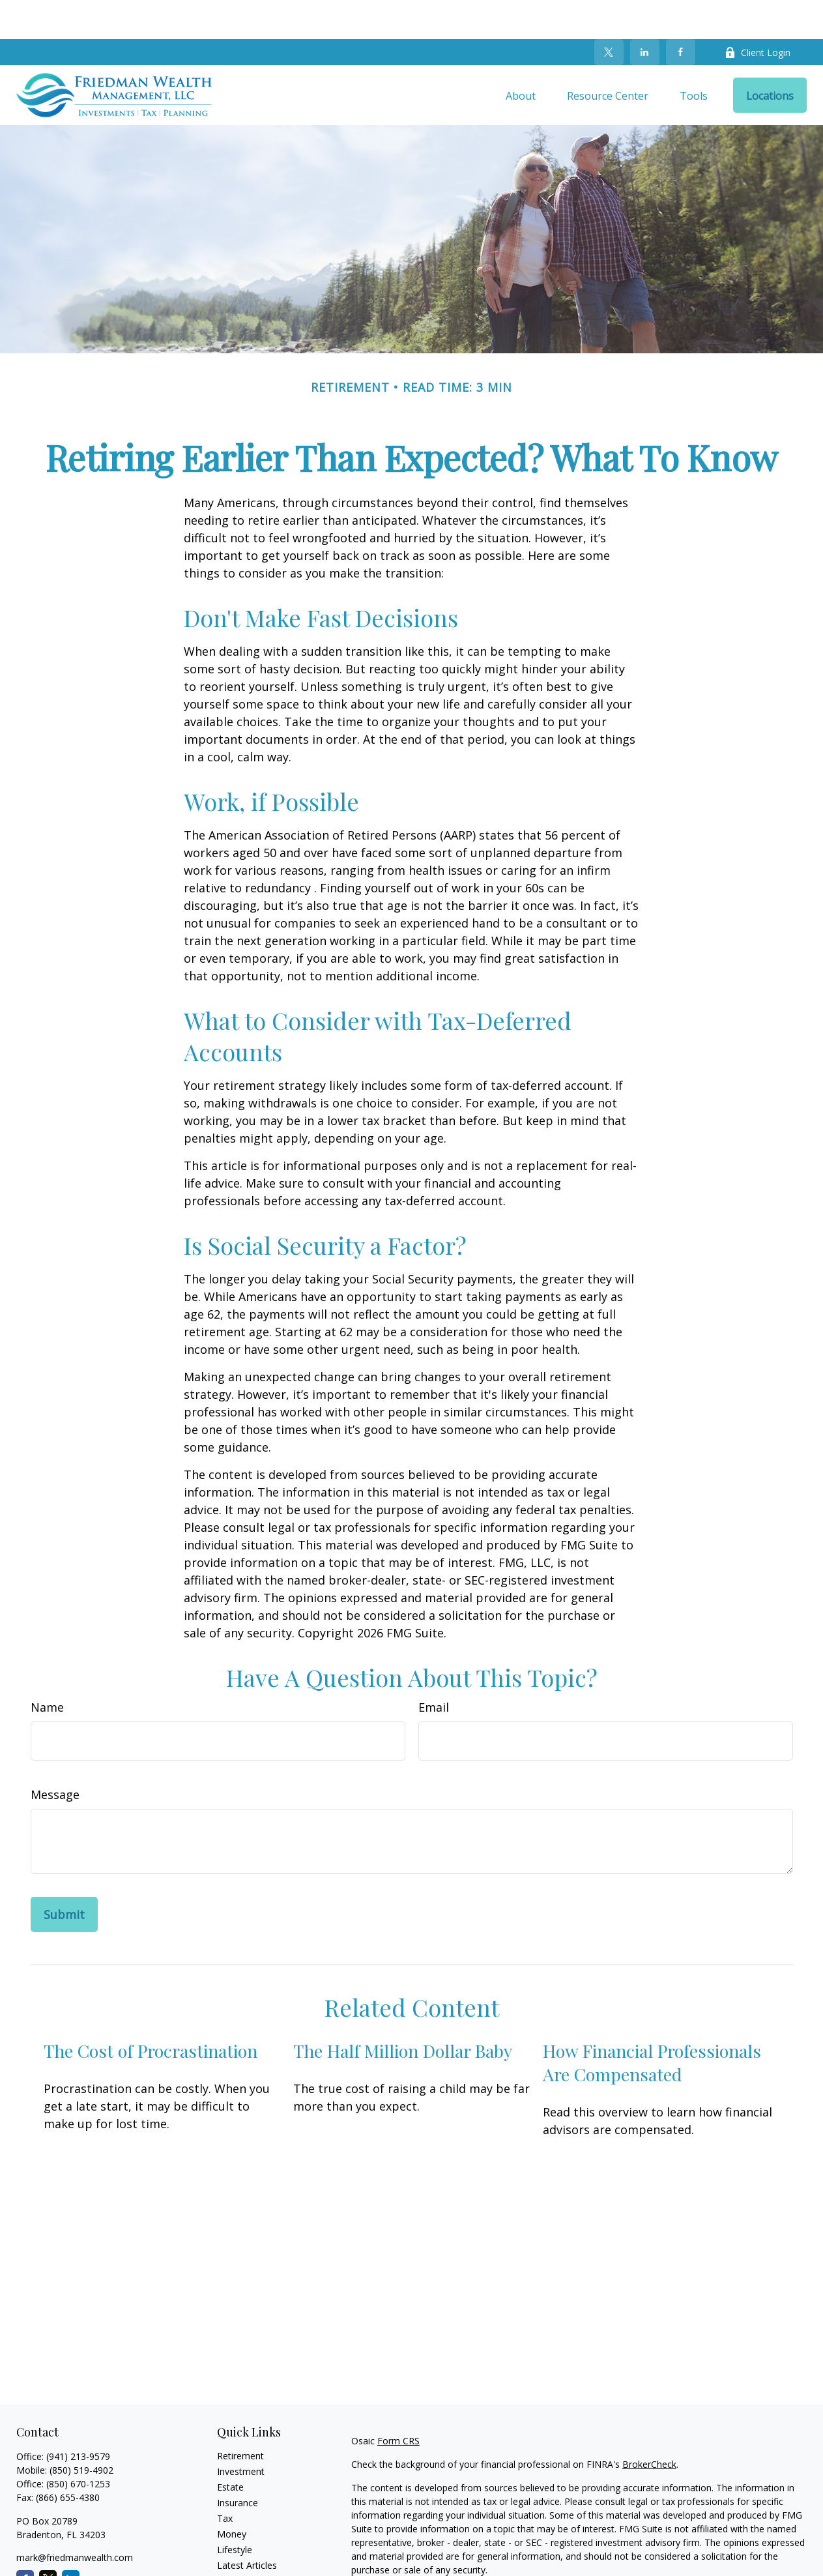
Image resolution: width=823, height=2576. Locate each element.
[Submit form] (64, 1875)
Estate (230, 2448)
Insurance (237, 2463)
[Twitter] (609, 13)
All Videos (237, 2542)
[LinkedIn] (644, 13)
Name (47, 1668)
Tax (225, 2479)
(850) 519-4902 (81, 2431)
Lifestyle (234, 2510)
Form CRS (398, 2401)
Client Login (757, 13)
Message (55, 1755)
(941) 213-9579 (78, 2417)
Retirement (240, 2416)
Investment (241, 2432)
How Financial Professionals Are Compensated (652, 2023)
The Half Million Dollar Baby (402, 2011)
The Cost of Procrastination (150, 2011)
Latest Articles (247, 2526)
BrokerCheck (649, 2425)
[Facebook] (680, 13)
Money (231, 2495)
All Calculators (246, 2557)
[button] (520, 56)
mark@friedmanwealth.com (74, 2518)
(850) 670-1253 (78, 2444)
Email (433, 1668)
